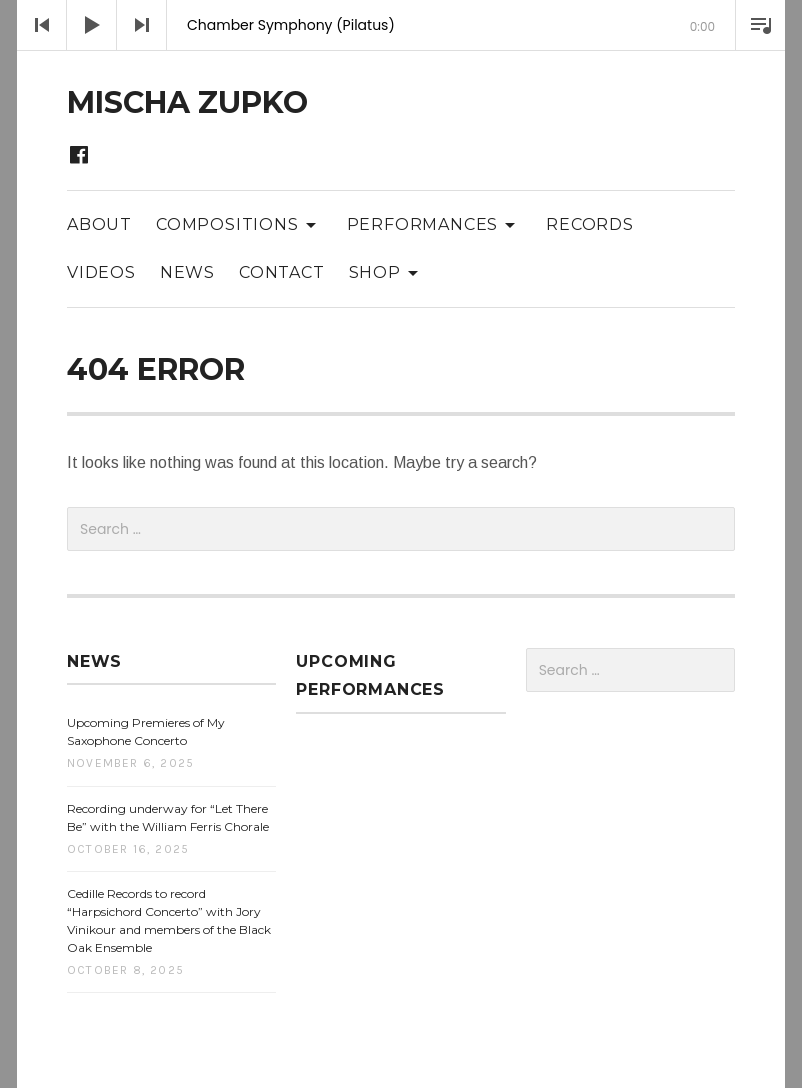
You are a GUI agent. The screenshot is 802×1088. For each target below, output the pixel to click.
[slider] (401, 50)
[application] (401, 25)
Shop (387, 271)
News (187, 272)
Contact (282, 272)
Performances (435, 223)
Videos (101, 272)
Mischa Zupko (187, 102)
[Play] (92, 25)
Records (590, 224)
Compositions (239, 223)
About (99, 224)
